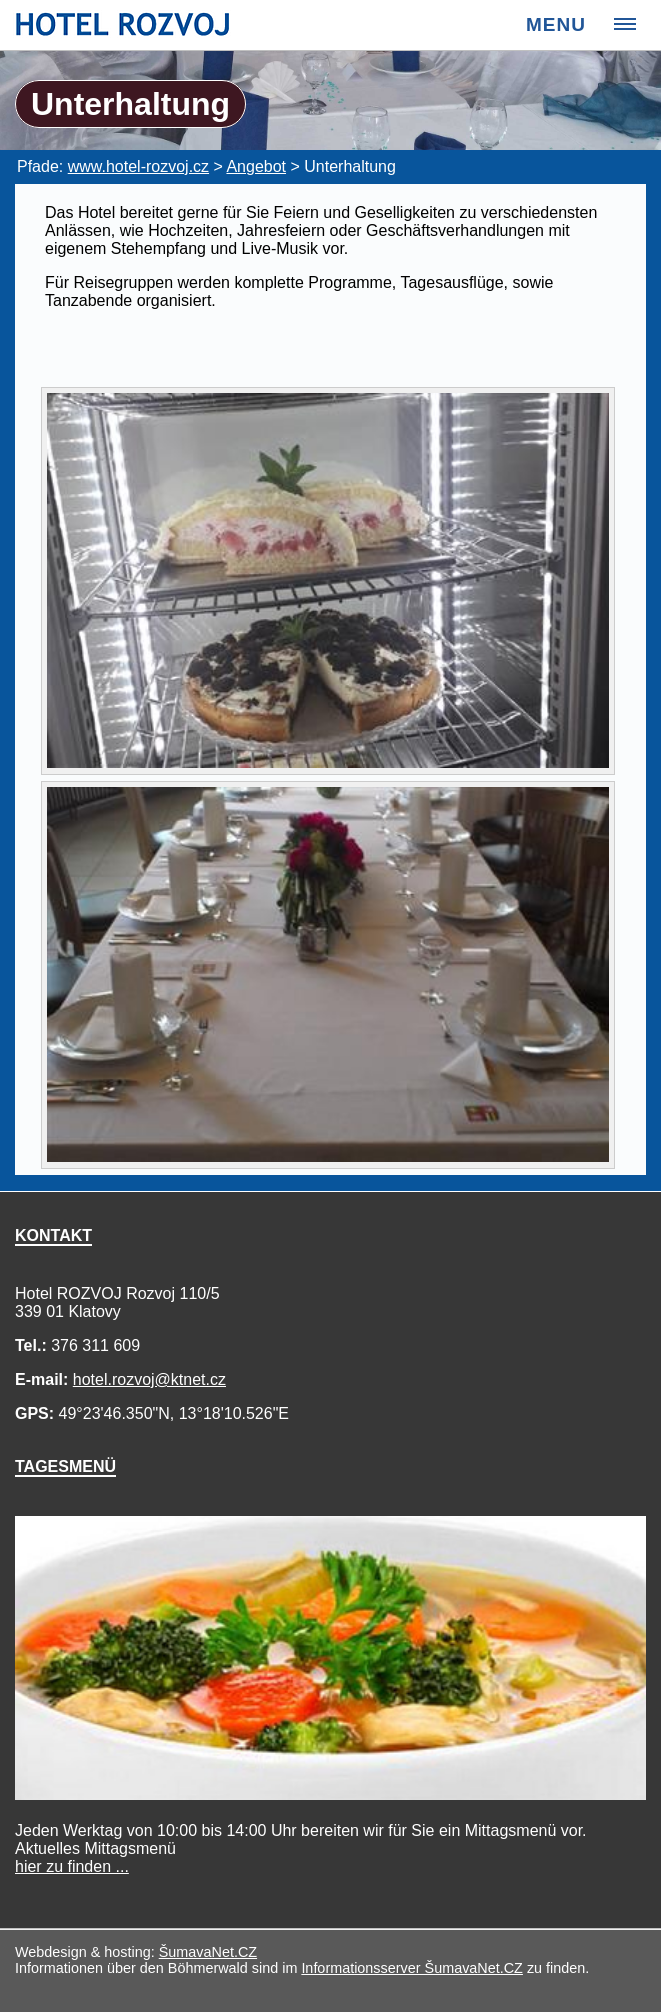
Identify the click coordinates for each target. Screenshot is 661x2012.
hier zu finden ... (72, 1866)
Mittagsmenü (95, 1857)
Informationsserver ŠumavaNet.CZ (412, 1968)
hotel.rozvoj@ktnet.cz (149, 1379)
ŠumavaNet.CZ (208, 1952)
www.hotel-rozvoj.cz (138, 166)
